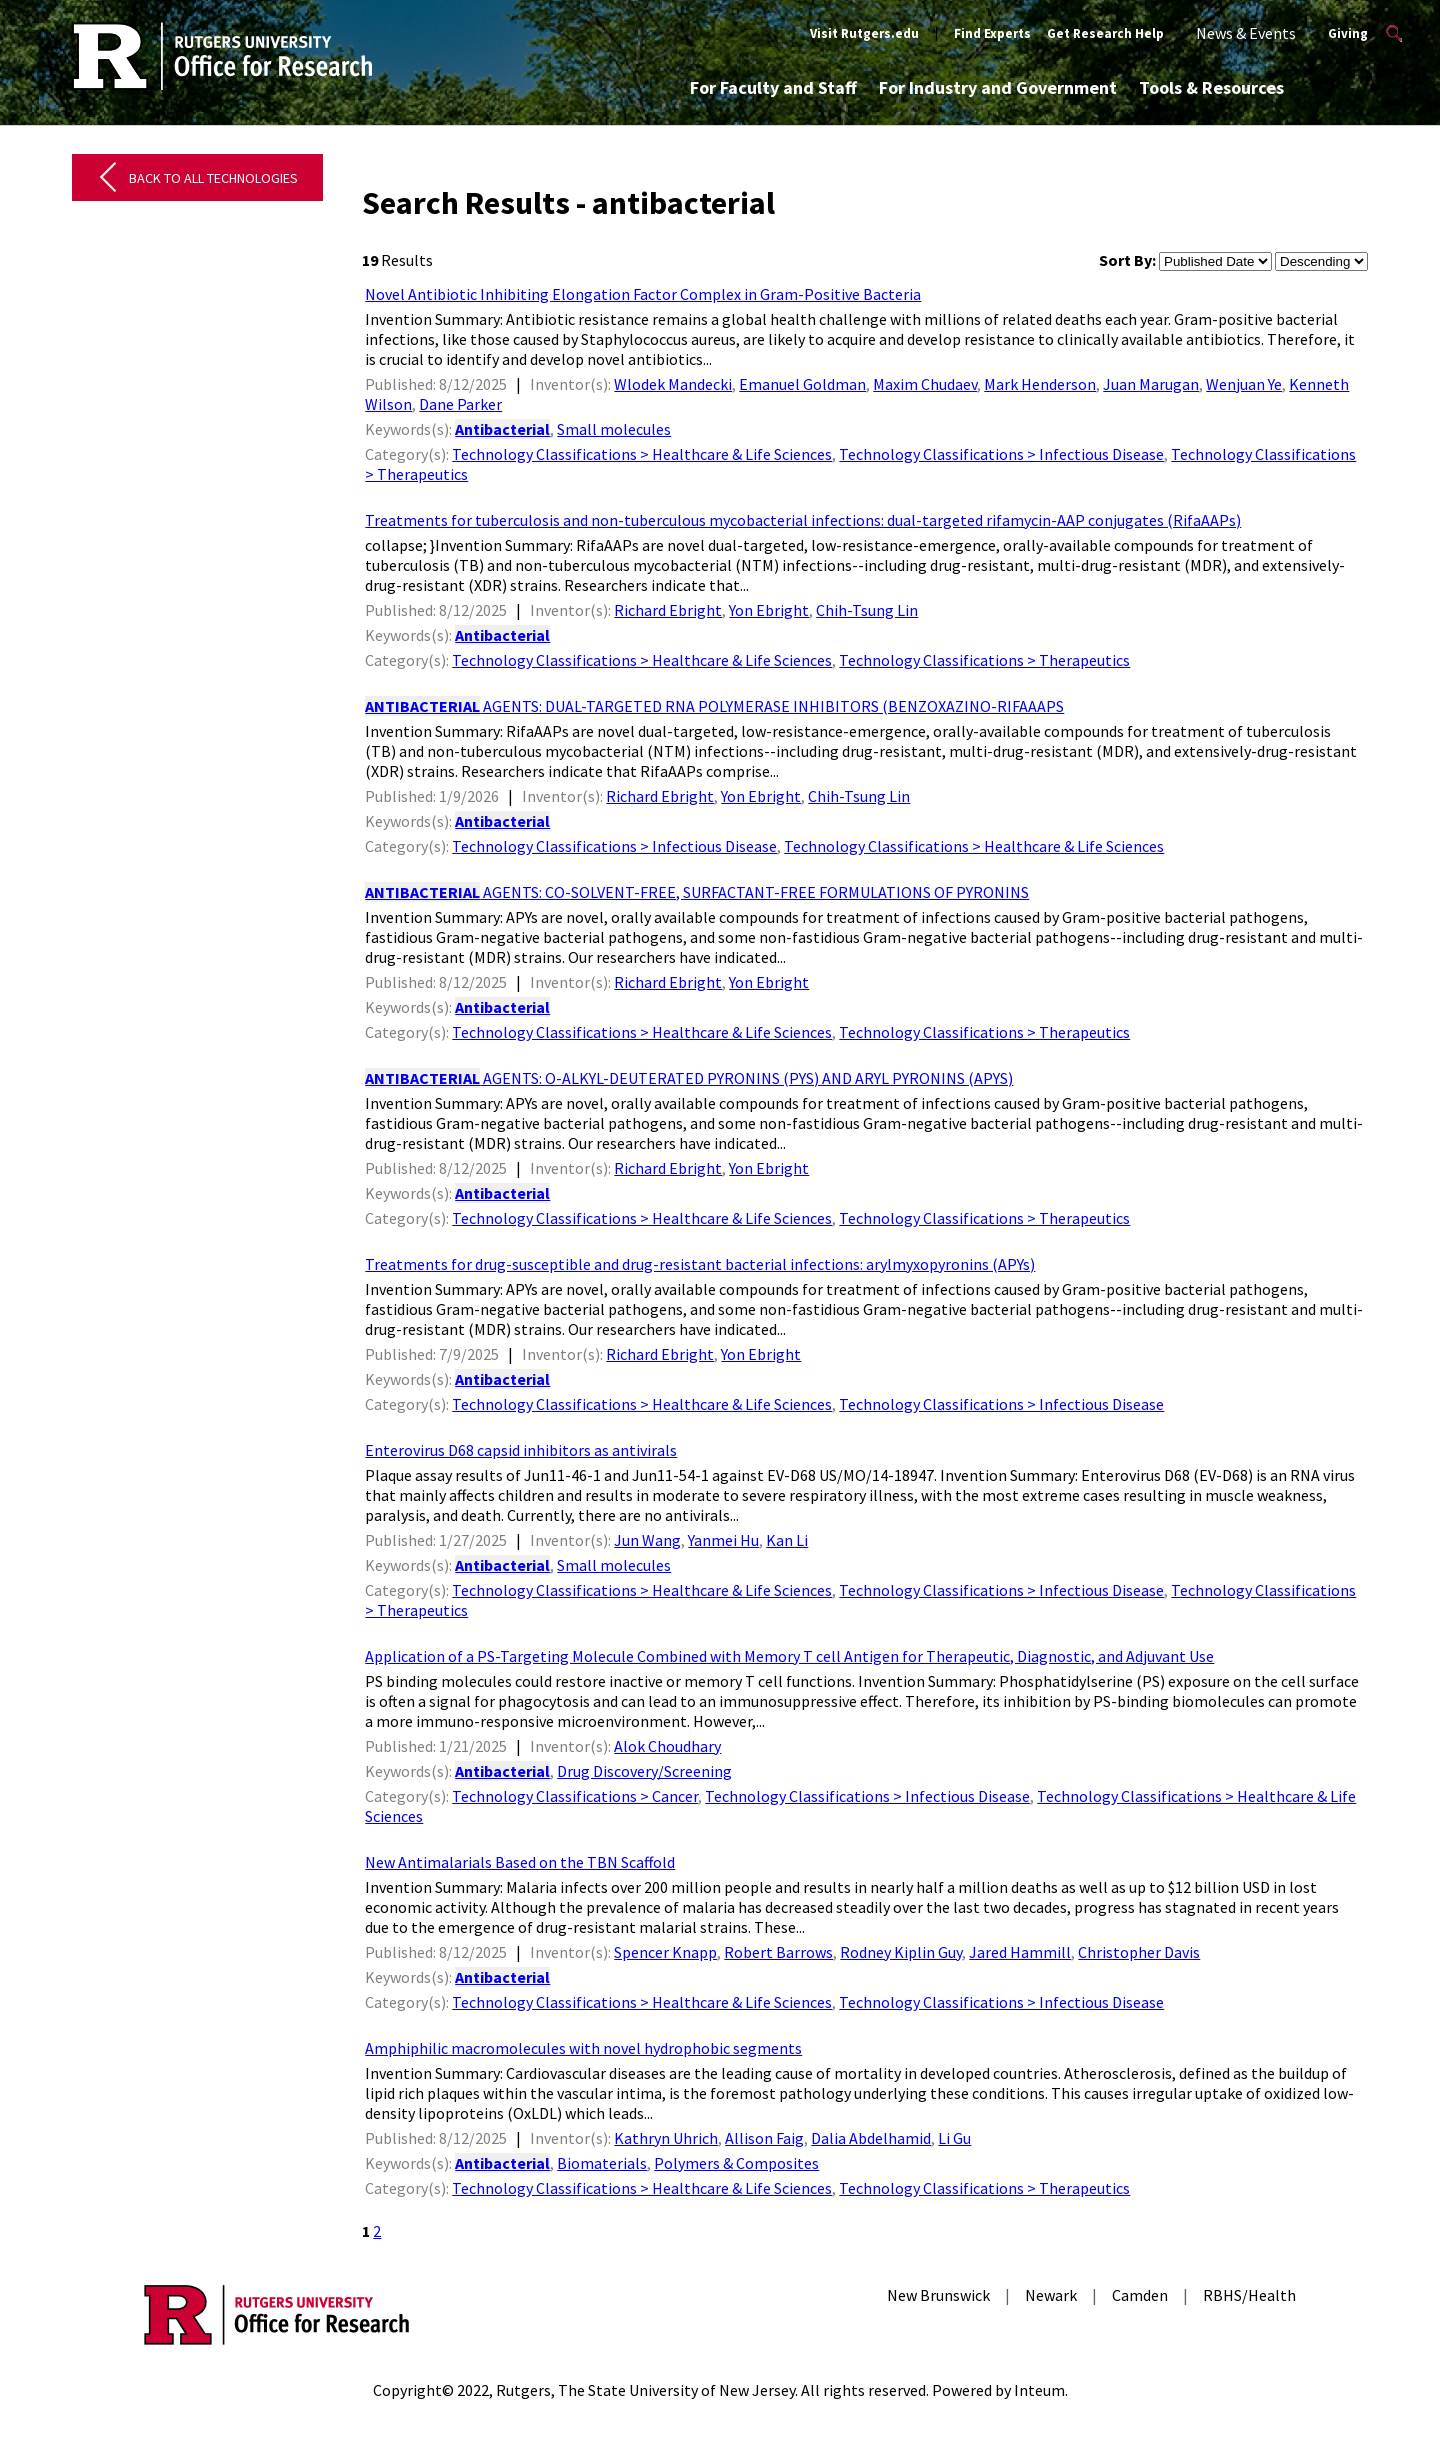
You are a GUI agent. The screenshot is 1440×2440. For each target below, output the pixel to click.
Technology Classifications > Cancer (575, 1796)
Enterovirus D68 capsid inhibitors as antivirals (521, 1450)
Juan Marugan (1151, 384)
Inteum (1039, 2390)
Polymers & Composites (736, 2163)
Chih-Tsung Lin (867, 610)
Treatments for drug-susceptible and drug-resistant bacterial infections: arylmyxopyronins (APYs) (700, 1264)
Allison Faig (764, 2138)
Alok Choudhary (667, 1746)
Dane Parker (460, 404)
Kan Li (787, 1540)
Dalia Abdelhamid (871, 2138)
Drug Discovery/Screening (644, 1771)
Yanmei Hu (723, 1540)
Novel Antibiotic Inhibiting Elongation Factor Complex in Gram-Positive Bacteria (643, 294)
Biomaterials (602, 2163)
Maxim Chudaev (925, 384)
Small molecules (614, 429)
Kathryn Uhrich (666, 2138)
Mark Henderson (1040, 384)
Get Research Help (1105, 33)
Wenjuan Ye (1244, 384)
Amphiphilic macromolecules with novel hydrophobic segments (583, 2048)
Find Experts (992, 33)
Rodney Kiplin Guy (901, 1952)
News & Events (1246, 33)
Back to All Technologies (213, 178)
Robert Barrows (778, 1952)
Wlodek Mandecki (673, 384)
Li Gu (954, 2138)
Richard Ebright (668, 610)
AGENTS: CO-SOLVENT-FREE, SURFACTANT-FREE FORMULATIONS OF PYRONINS (697, 892)
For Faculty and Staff (773, 87)
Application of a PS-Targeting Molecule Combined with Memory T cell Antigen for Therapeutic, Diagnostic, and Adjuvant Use (789, 1656)
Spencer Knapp (665, 1952)
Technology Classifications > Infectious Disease (1001, 454)
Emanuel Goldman (802, 384)
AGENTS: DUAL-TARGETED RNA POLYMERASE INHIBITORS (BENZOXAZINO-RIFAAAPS (714, 706)
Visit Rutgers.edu (864, 33)
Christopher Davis (1139, 1952)
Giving (1348, 33)
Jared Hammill (1020, 1952)
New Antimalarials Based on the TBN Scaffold (520, 1862)
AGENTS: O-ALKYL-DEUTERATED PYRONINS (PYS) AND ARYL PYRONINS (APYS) (689, 1078)
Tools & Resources (1211, 87)
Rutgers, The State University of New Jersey (645, 2390)
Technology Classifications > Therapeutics (984, 660)
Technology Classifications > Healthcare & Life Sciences (642, 454)
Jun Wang (647, 1540)
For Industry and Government (998, 87)
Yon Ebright (769, 610)
